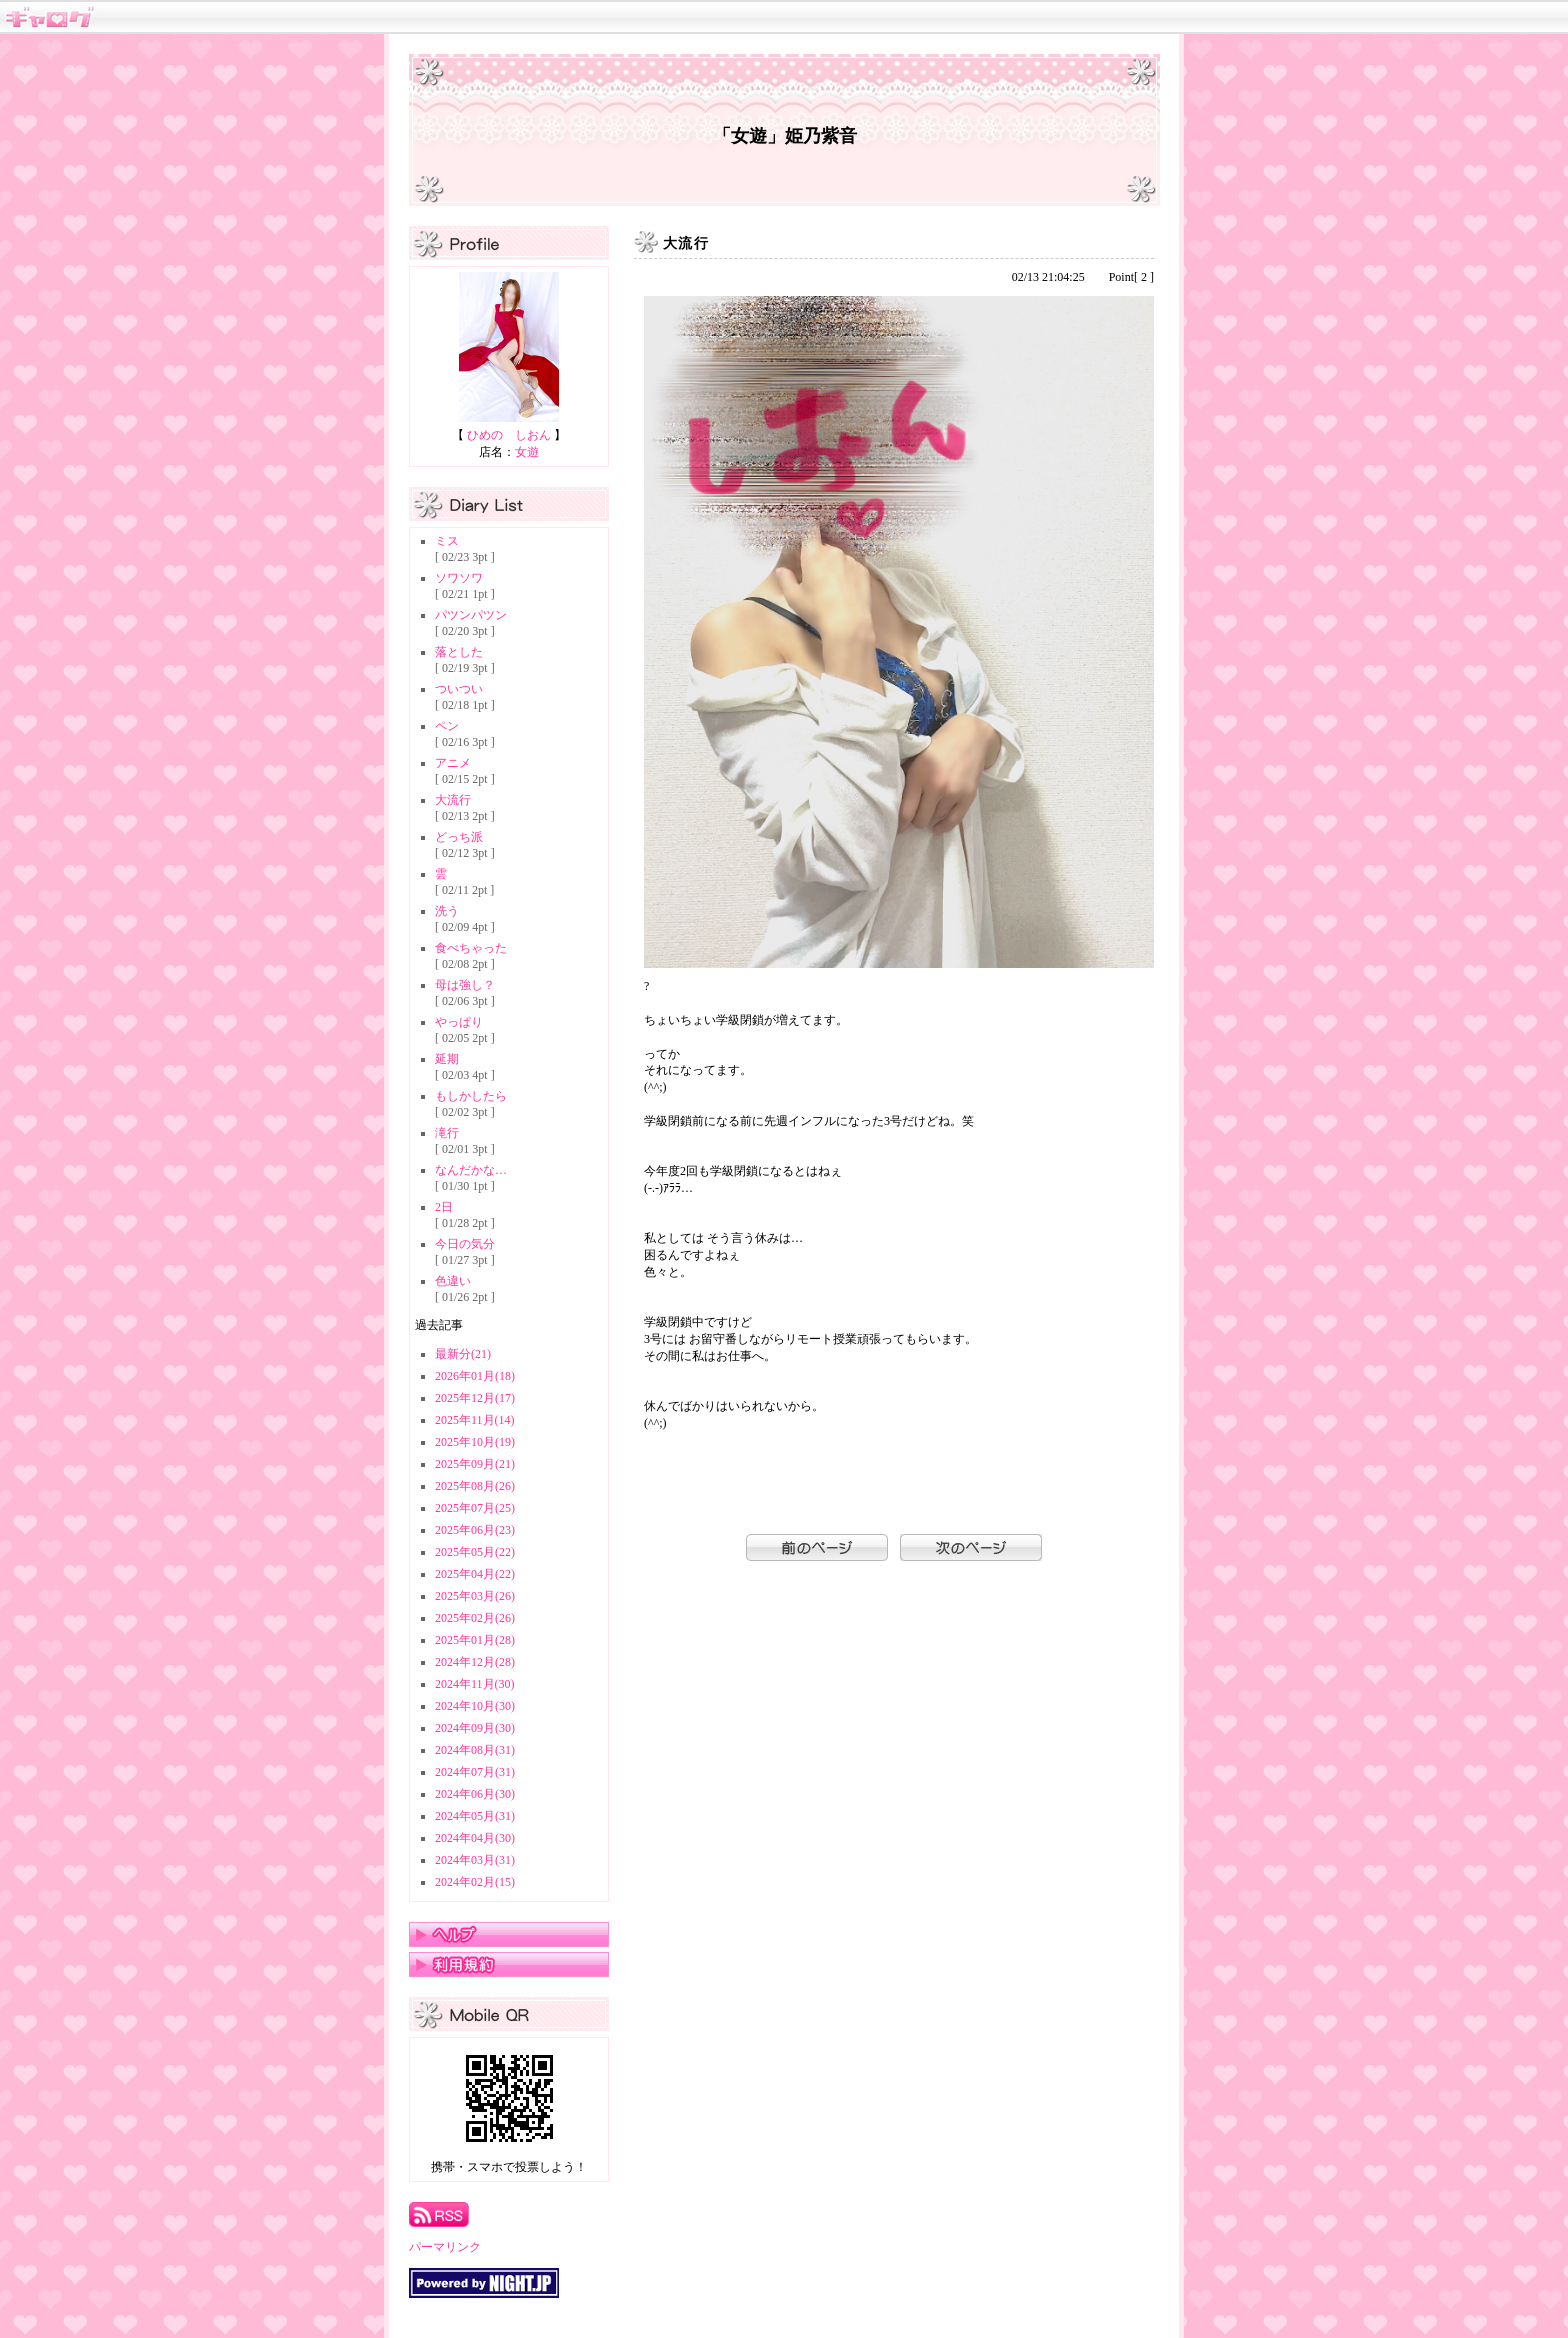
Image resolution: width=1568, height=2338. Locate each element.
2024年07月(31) (475, 1772)
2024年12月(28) (475, 1662)
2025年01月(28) (475, 1640)
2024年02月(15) (475, 1882)
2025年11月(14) (475, 1420)
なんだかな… (471, 1170)
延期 (447, 1059)
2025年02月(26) (475, 1618)
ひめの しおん (509, 435)
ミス (447, 541)
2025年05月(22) (475, 1552)
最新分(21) (463, 1354)
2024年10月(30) (475, 1706)
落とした (459, 652)
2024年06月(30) (475, 1794)
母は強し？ (465, 985)
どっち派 (459, 837)
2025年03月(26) (475, 1596)
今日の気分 (465, 1244)
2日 (444, 1207)
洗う (447, 911)
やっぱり (459, 1022)
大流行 (453, 800)
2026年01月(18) (475, 1376)
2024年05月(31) (475, 1816)
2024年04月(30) (475, 1838)
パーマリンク (445, 2247)
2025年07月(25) (475, 1508)
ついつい (459, 689)
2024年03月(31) (475, 1860)
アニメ (453, 763)
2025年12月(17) (475, 1398)
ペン (447, 726)
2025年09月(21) (475, 1464)
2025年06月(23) (475, 1530)
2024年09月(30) (475, 1728)
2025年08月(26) (475, 1486)
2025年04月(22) (475, 1574)
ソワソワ (459, 578)
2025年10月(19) (475, 1442)
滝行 (447, 1133)
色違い (453, 1281)
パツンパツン (471, 615)
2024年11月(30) (475, 1684)
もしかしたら (471, 1096)
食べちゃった (471, 948)
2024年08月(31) (475, 1750)
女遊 (527, 452)
